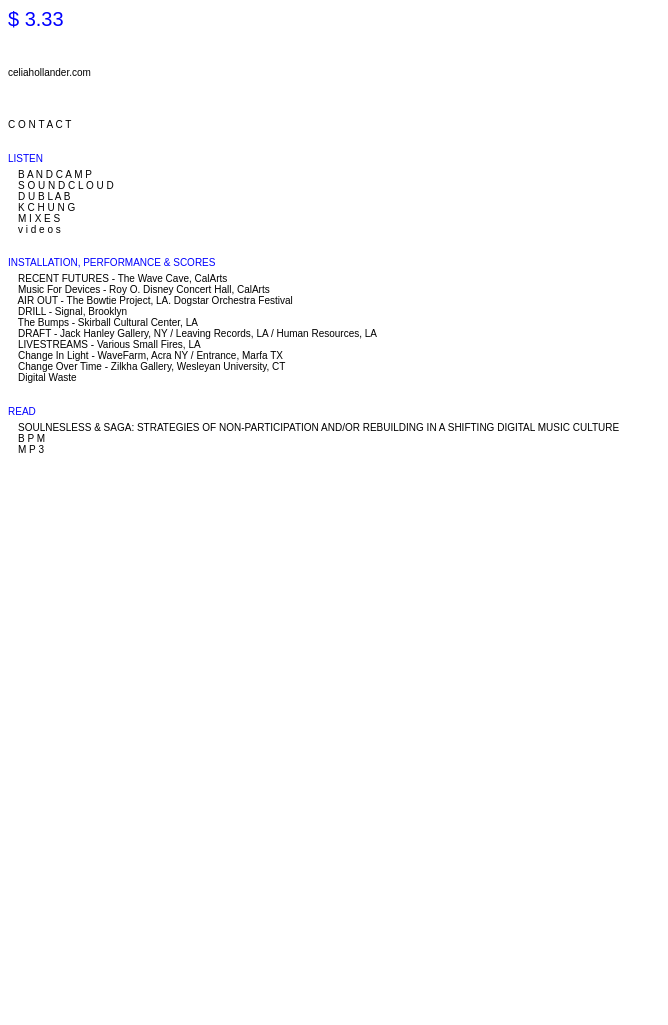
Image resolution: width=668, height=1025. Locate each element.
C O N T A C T (39, 124)
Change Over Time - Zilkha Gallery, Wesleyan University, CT (151, 366)
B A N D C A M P (55, 174)
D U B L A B (44, 196)
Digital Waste (47, 377)
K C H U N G (46, 207)
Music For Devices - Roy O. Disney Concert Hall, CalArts (144, 289)
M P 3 (31, 449)
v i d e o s (39, 229)
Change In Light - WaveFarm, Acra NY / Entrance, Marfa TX (150, 355)
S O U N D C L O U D (66, 185)
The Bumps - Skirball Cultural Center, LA (108, 322)
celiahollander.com (49, 72)
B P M (31, 438)
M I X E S (39, 218)
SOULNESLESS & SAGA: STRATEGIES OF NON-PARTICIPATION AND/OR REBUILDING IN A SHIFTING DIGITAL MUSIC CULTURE (318, 427)
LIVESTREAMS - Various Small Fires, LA (109, 344)
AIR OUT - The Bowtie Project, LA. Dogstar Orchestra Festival (154, 300)
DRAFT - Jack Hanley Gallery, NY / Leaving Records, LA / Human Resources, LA (197, 333)
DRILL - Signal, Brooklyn (72, 311)
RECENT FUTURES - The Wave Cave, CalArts (122, 278)
